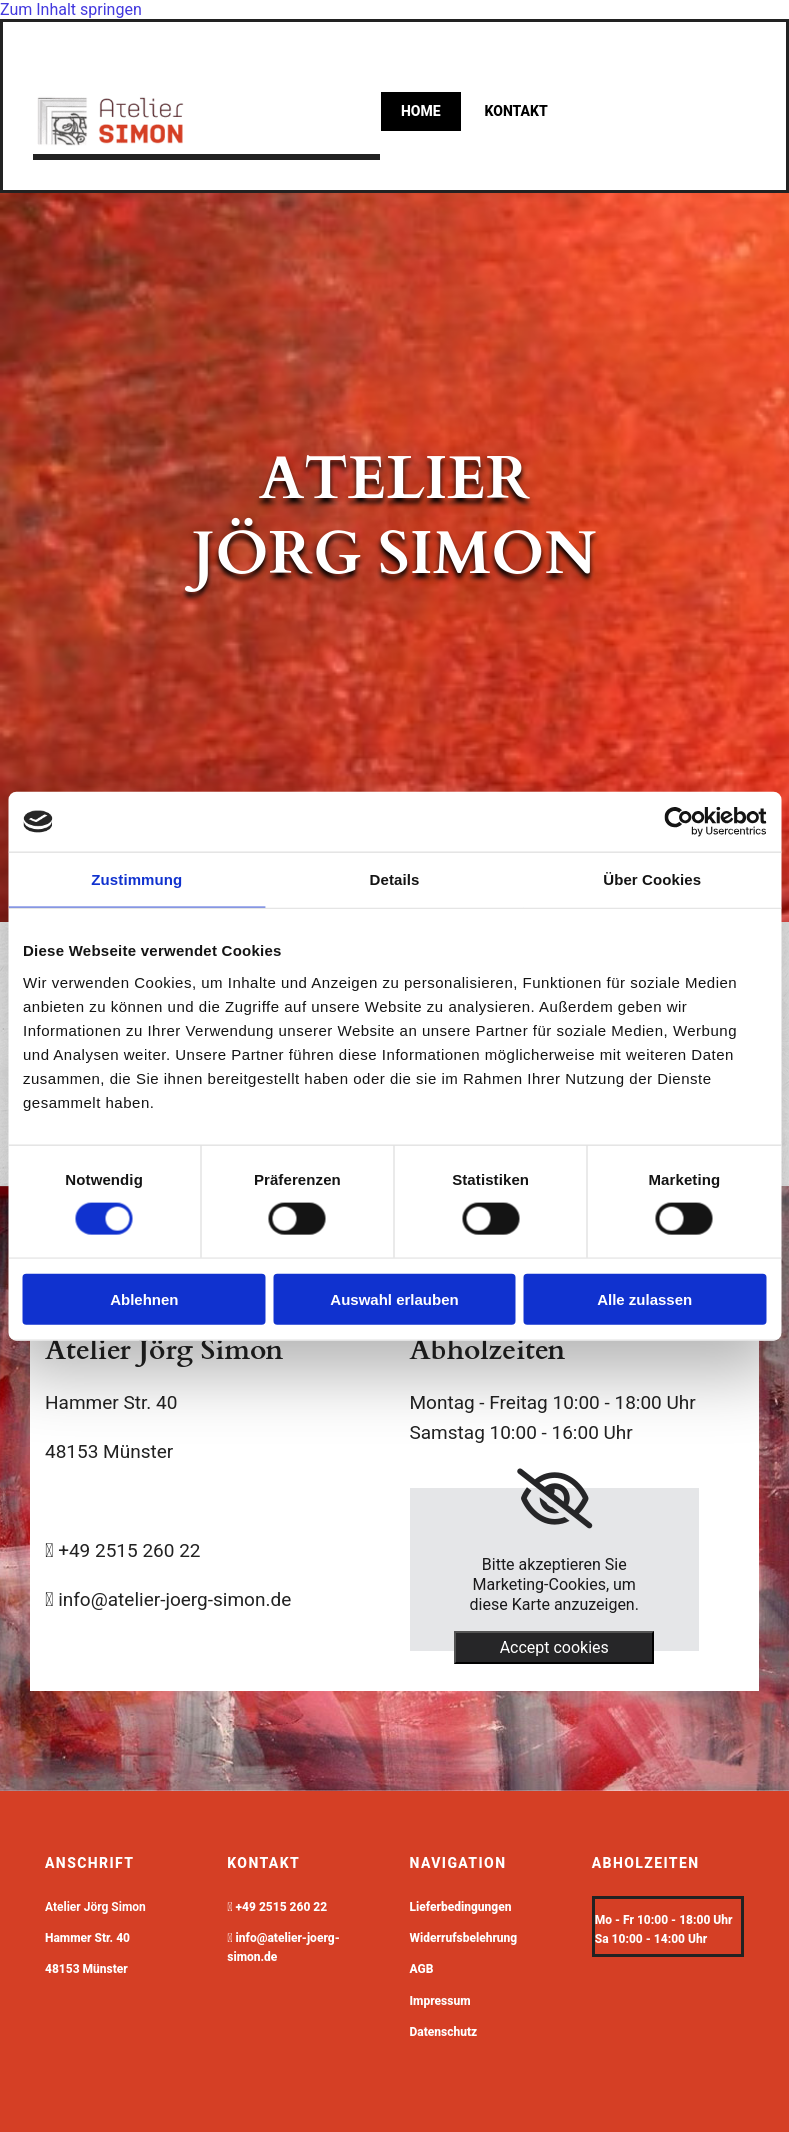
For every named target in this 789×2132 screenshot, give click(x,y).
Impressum (440, 2001)
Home (421, 111)
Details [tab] (395, 879)
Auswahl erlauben (394, 1298)
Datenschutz (444, 2032)
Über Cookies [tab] (652, 879)
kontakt (516, 111)
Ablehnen (144, 1298)
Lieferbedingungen (461, 1907)
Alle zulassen (644, 1298)
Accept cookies (554, 1647)
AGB (422, 1969)
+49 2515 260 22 (282, 1907)
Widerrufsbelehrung (464, 1938)
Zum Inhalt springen (71, 9)
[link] (554, 1499)
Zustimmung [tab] (136, 879)
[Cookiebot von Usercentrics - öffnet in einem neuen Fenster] (678, 822)
